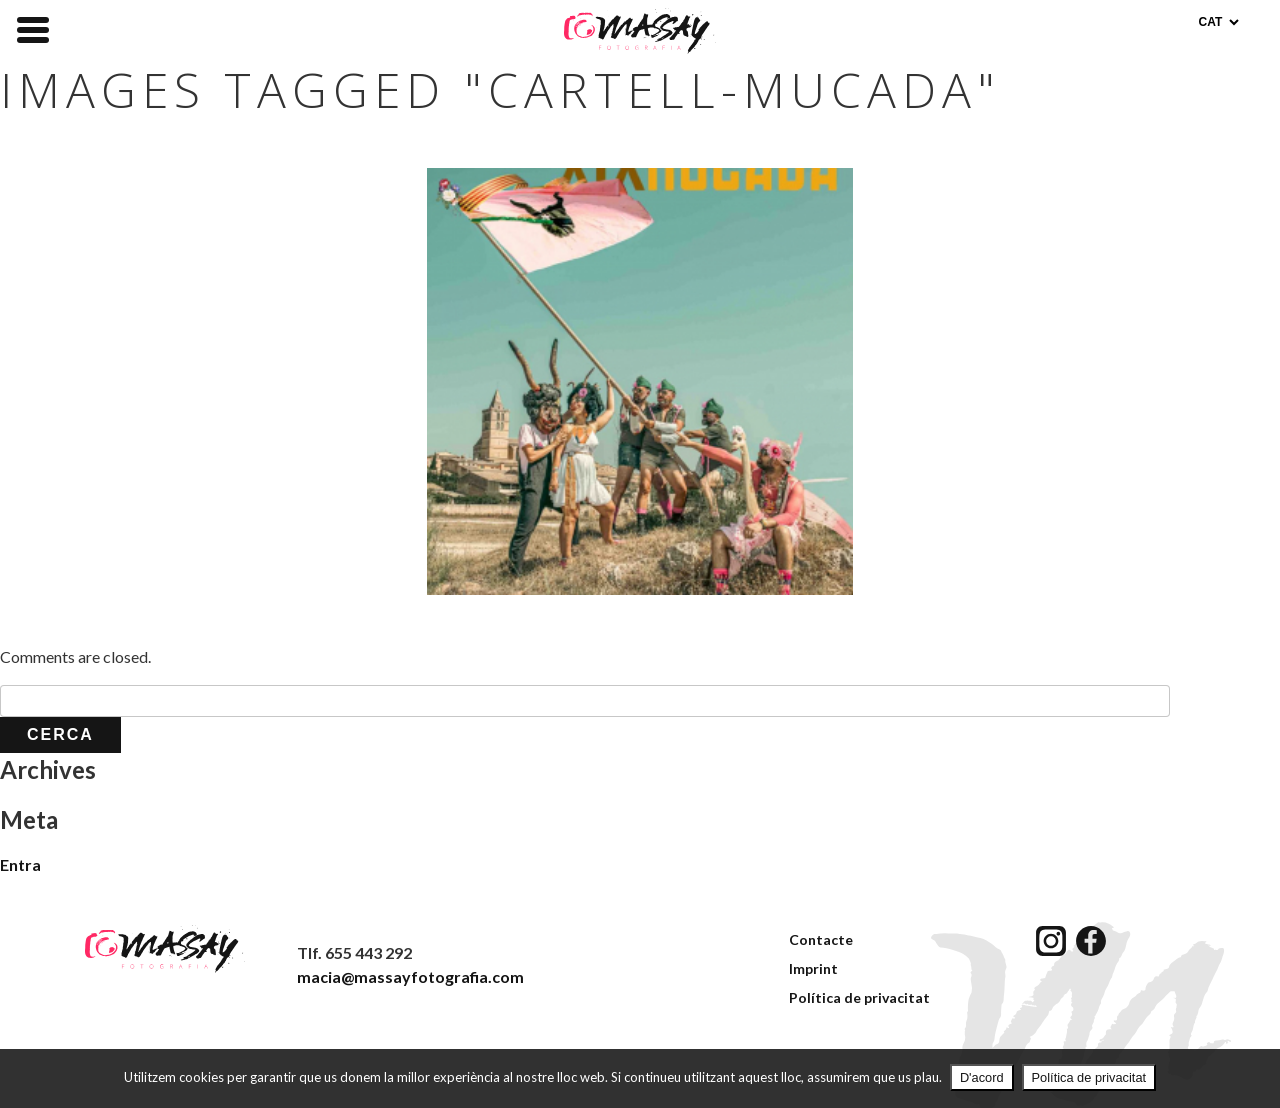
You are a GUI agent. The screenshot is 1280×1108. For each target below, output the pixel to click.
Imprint (813, 968)
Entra (20, 864)
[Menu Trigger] (33, 28)
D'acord (982, 1077)
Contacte (821, 939)
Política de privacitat (859, 997)
